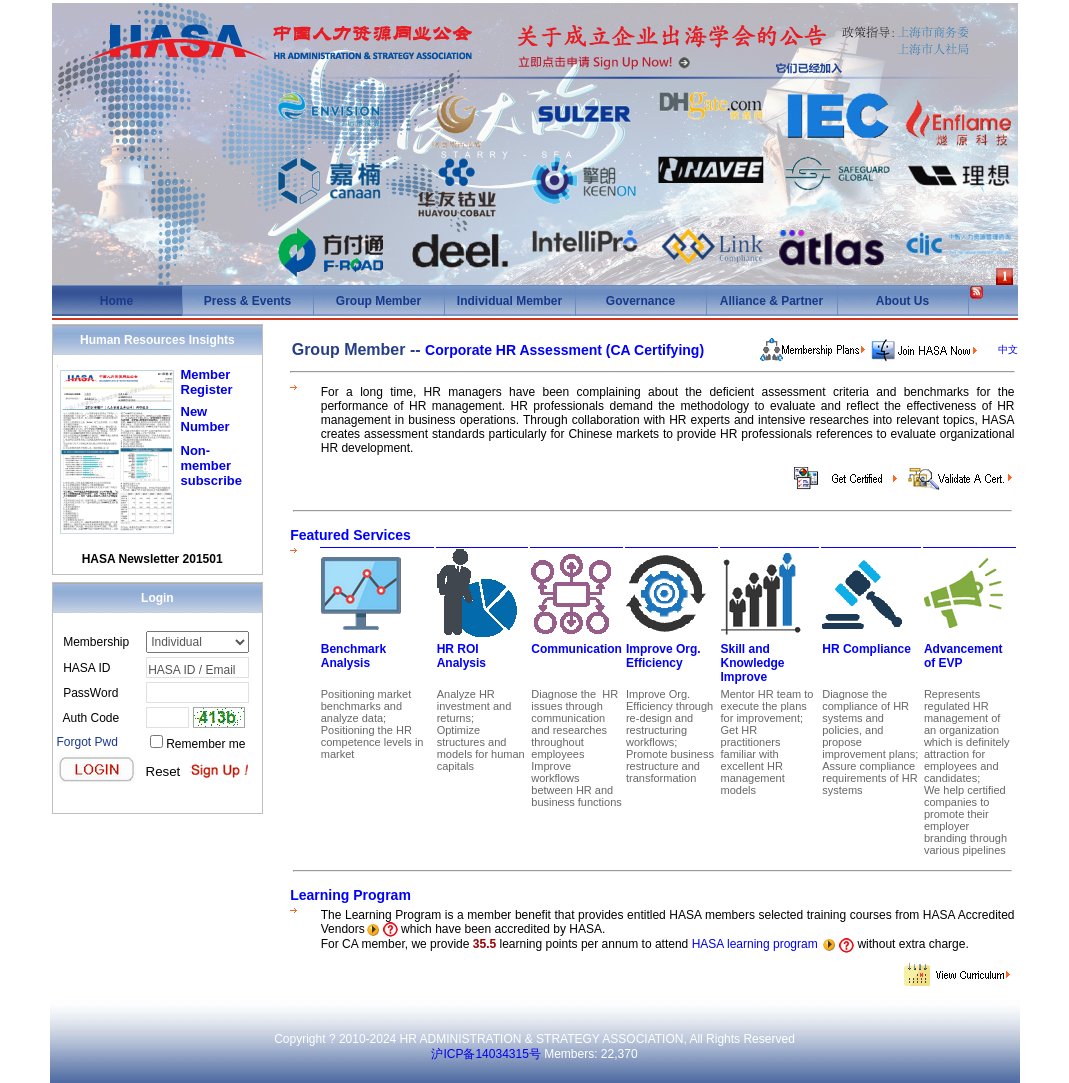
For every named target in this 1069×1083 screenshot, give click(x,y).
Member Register (207, 382)
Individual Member (509, 301)
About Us (902, 301)
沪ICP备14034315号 (485, 1054)
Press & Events (247, 301)
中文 (1008, 349)
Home (116, 301)
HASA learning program (755, 944)
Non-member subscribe (211, 465)
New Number (205, 419)
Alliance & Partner (771, 301)
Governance (640, 301)
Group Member (378, 301)
